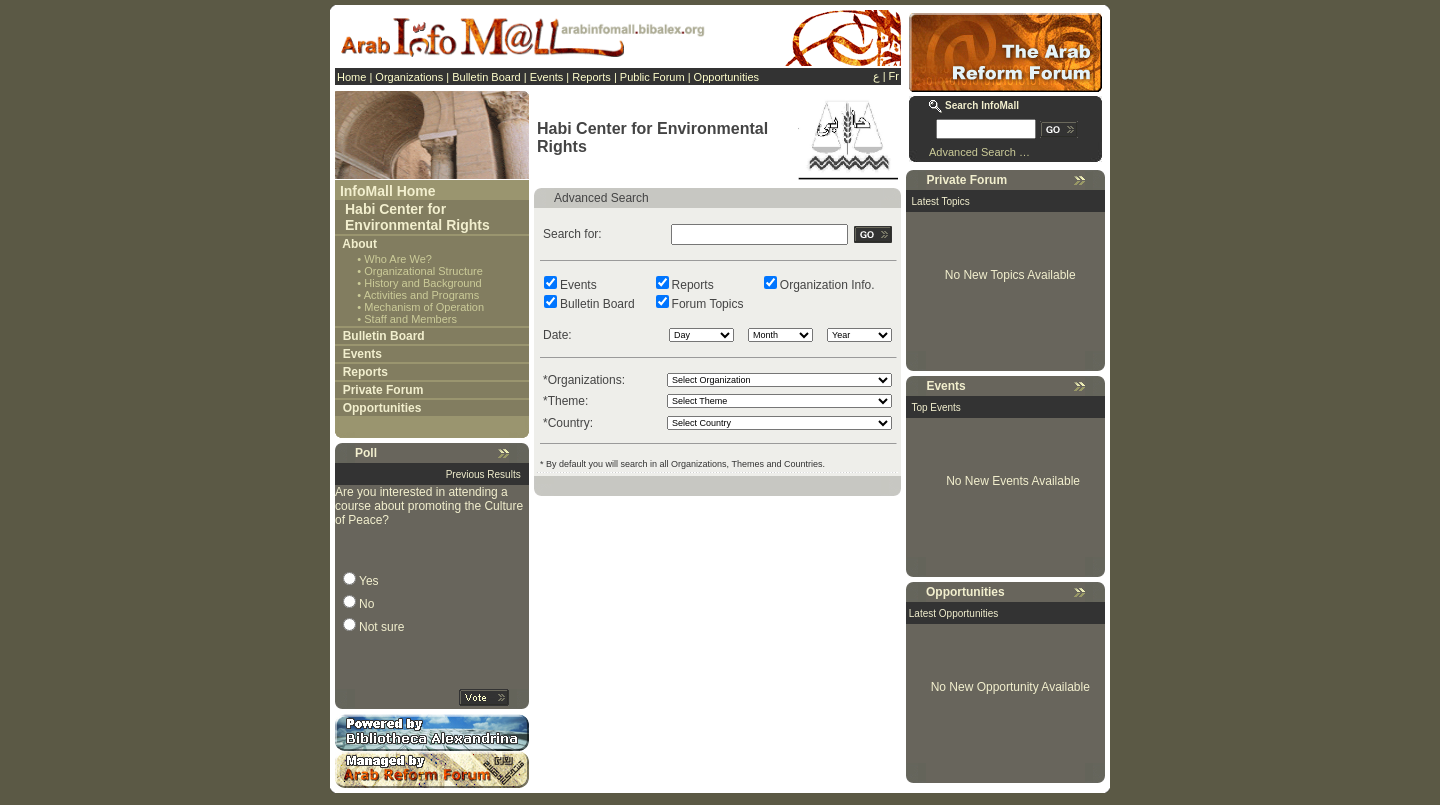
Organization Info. (827, 285)
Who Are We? (398, 259)
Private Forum (383, 390)
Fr (894, 76)
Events (547, 77)
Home (351, 77)
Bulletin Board (486, 77)
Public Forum (652, 77)
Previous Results (483, 474)
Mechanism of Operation (424, 307)
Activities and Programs (422, 295)
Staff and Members (410, 319)
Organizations (409, 77)
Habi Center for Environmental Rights (417, 217)
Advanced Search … (979, 152)
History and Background (422, 283)
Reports (591, 77)
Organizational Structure (423, 271)
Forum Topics (708, 304)
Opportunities (726, 77)
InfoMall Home (388, 191)
